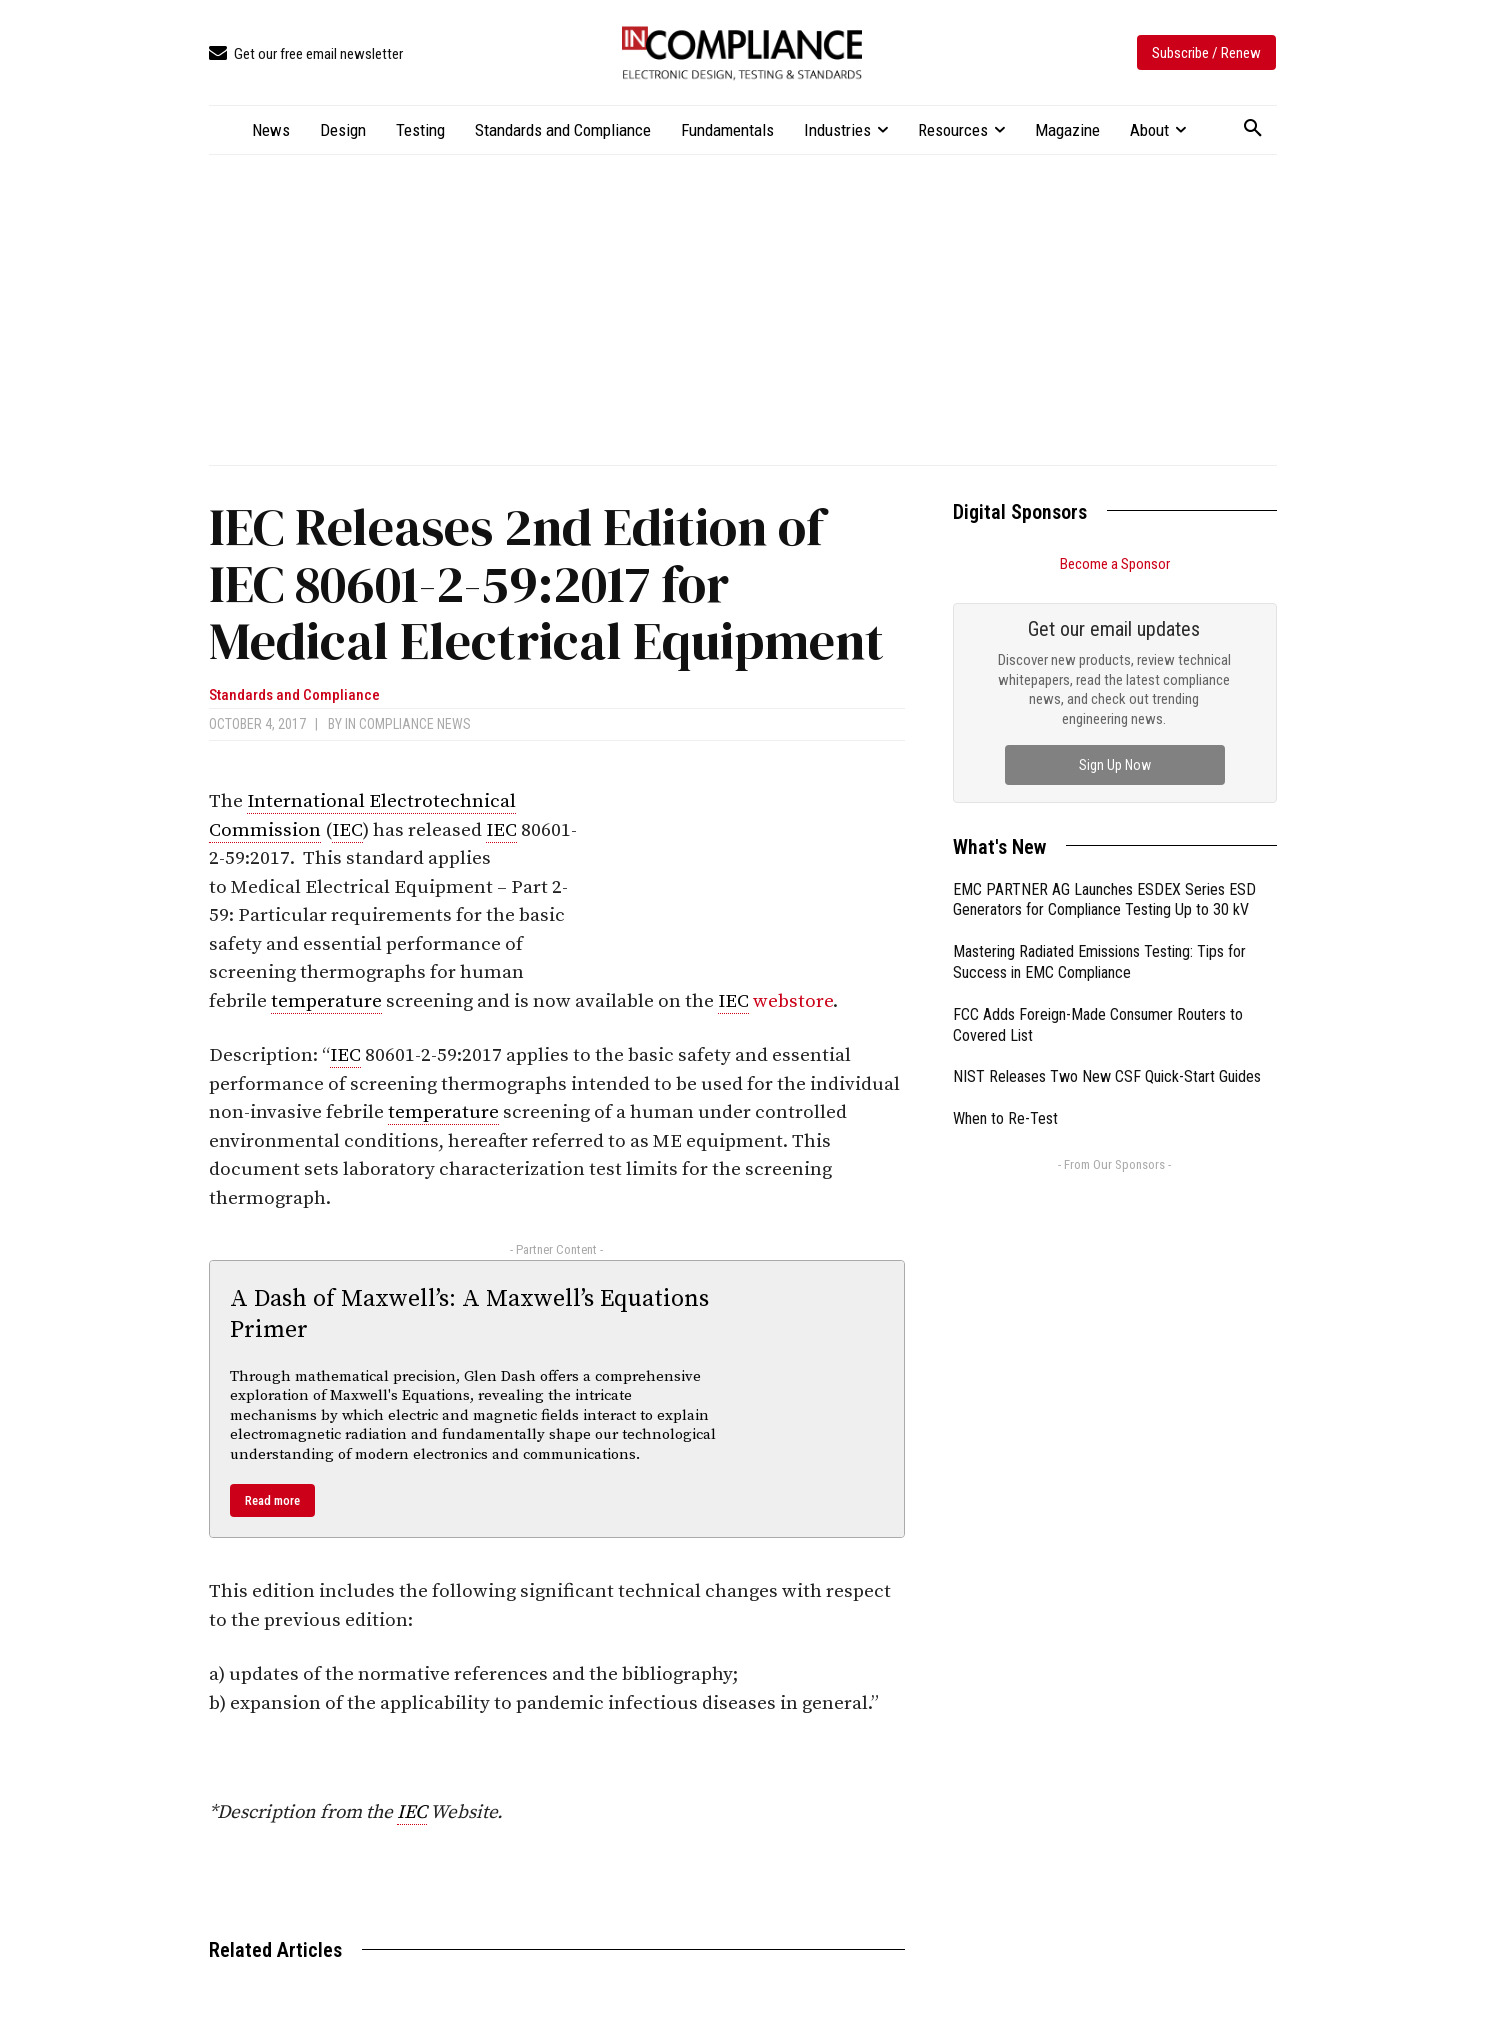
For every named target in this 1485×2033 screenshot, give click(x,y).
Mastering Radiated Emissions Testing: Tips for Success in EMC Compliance (1099, 962)
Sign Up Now (1115, 765)
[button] (1253, 129)
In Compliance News (408, 724)
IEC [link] (347, 830)
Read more (272, 1500)
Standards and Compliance (294, 695)
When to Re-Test (1005, 1118)
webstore (793, 1001)
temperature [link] (326, 1001)
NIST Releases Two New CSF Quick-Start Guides (1107, 1076)
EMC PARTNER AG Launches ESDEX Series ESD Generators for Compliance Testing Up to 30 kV (1104, 900)
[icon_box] (306, 54)
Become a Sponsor (1115, 564)
